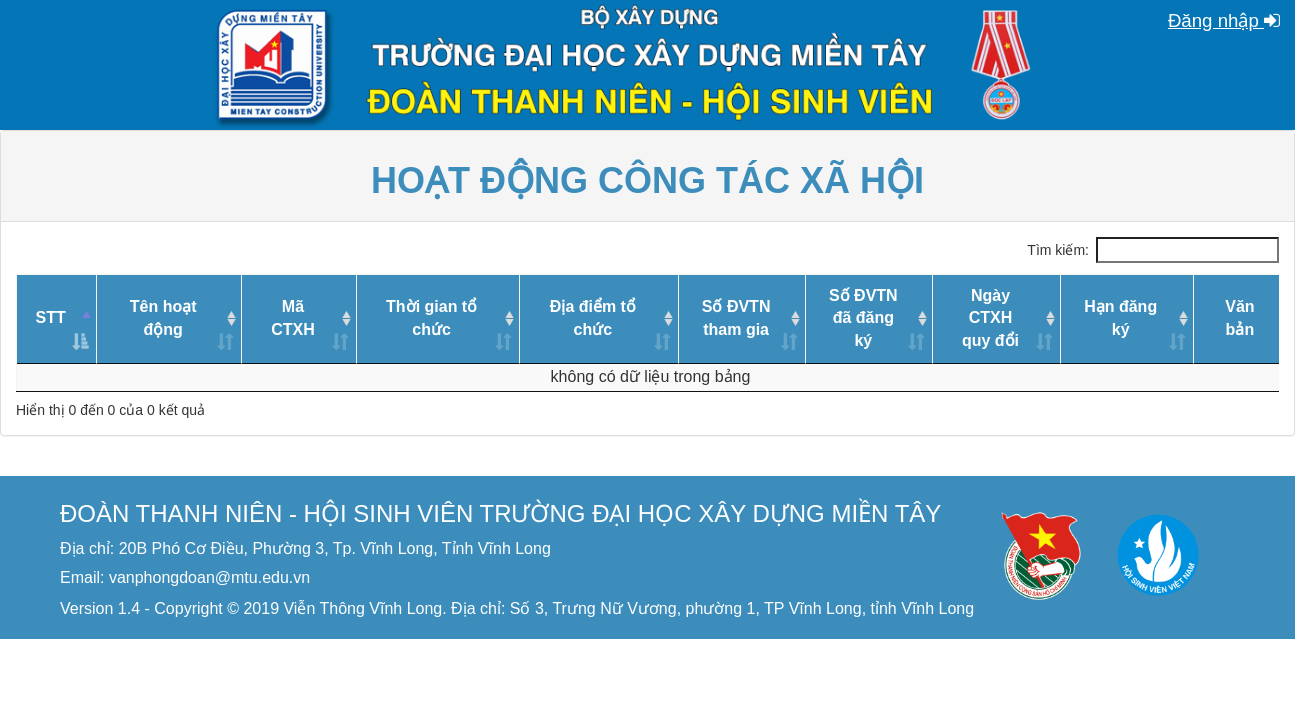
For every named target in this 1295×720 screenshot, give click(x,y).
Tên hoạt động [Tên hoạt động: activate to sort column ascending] (163, 318)
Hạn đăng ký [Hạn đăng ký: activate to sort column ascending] (1120, 318)
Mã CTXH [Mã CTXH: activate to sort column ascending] (293, 318)
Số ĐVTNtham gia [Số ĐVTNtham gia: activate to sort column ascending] (736, 318)
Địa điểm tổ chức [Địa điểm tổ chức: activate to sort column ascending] (593, 318)
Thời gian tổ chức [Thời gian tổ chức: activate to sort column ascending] (431, 318)
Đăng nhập (1224, 20)
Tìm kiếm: (1153, 250)
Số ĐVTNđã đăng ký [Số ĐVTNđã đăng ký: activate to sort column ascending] (863, 318)
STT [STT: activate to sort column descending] (50, 317)
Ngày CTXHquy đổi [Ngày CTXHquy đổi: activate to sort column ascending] (990, 318)
